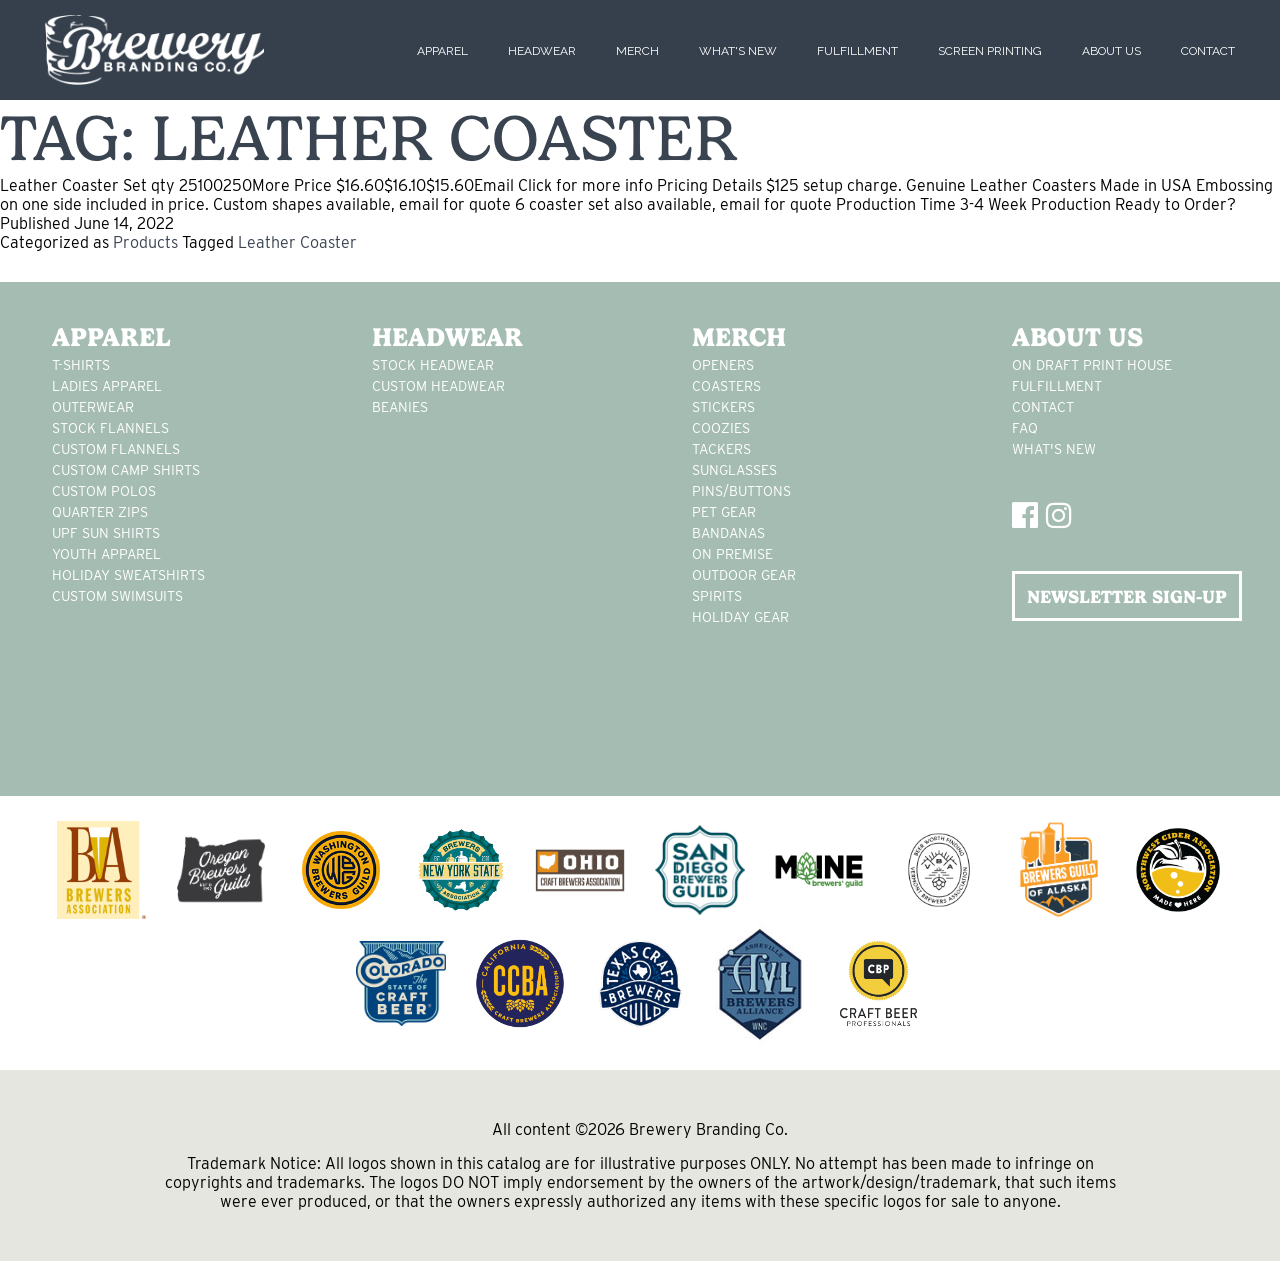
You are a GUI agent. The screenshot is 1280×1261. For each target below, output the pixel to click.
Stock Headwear (433, 365)
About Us (1111, 51)
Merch (637, 51)
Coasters (726, 386)
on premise (732, 554)
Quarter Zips (100, 512)
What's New (738, 51)
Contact (1208, 51)
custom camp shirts (126, 470)
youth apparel (106, 554)
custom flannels (116, 449)
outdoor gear (744, 575)
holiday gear (740, 617)
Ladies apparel (107, 386)
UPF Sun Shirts (106, 533)
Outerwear (93, 407)
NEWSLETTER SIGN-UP (1127, 596)
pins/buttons (741, 491)
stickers (723, 407)
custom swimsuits (117, 596)
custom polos (104, 491)
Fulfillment (857, 51)
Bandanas (728, 533)
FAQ (1025, 428)
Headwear (542, 51)
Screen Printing (990, 51)
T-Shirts (81, 365)
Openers (723, 365)
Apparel (442, 51)
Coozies (721, 428)
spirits (717, 596)
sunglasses (734, 470)
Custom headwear (438, 386)
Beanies (400, 407)
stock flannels (110, 428)
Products (145, 242)
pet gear (724, 512)
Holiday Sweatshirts (128, 575)
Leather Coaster (297, 242)
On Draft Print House (1092, 365)
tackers (721, 449)
